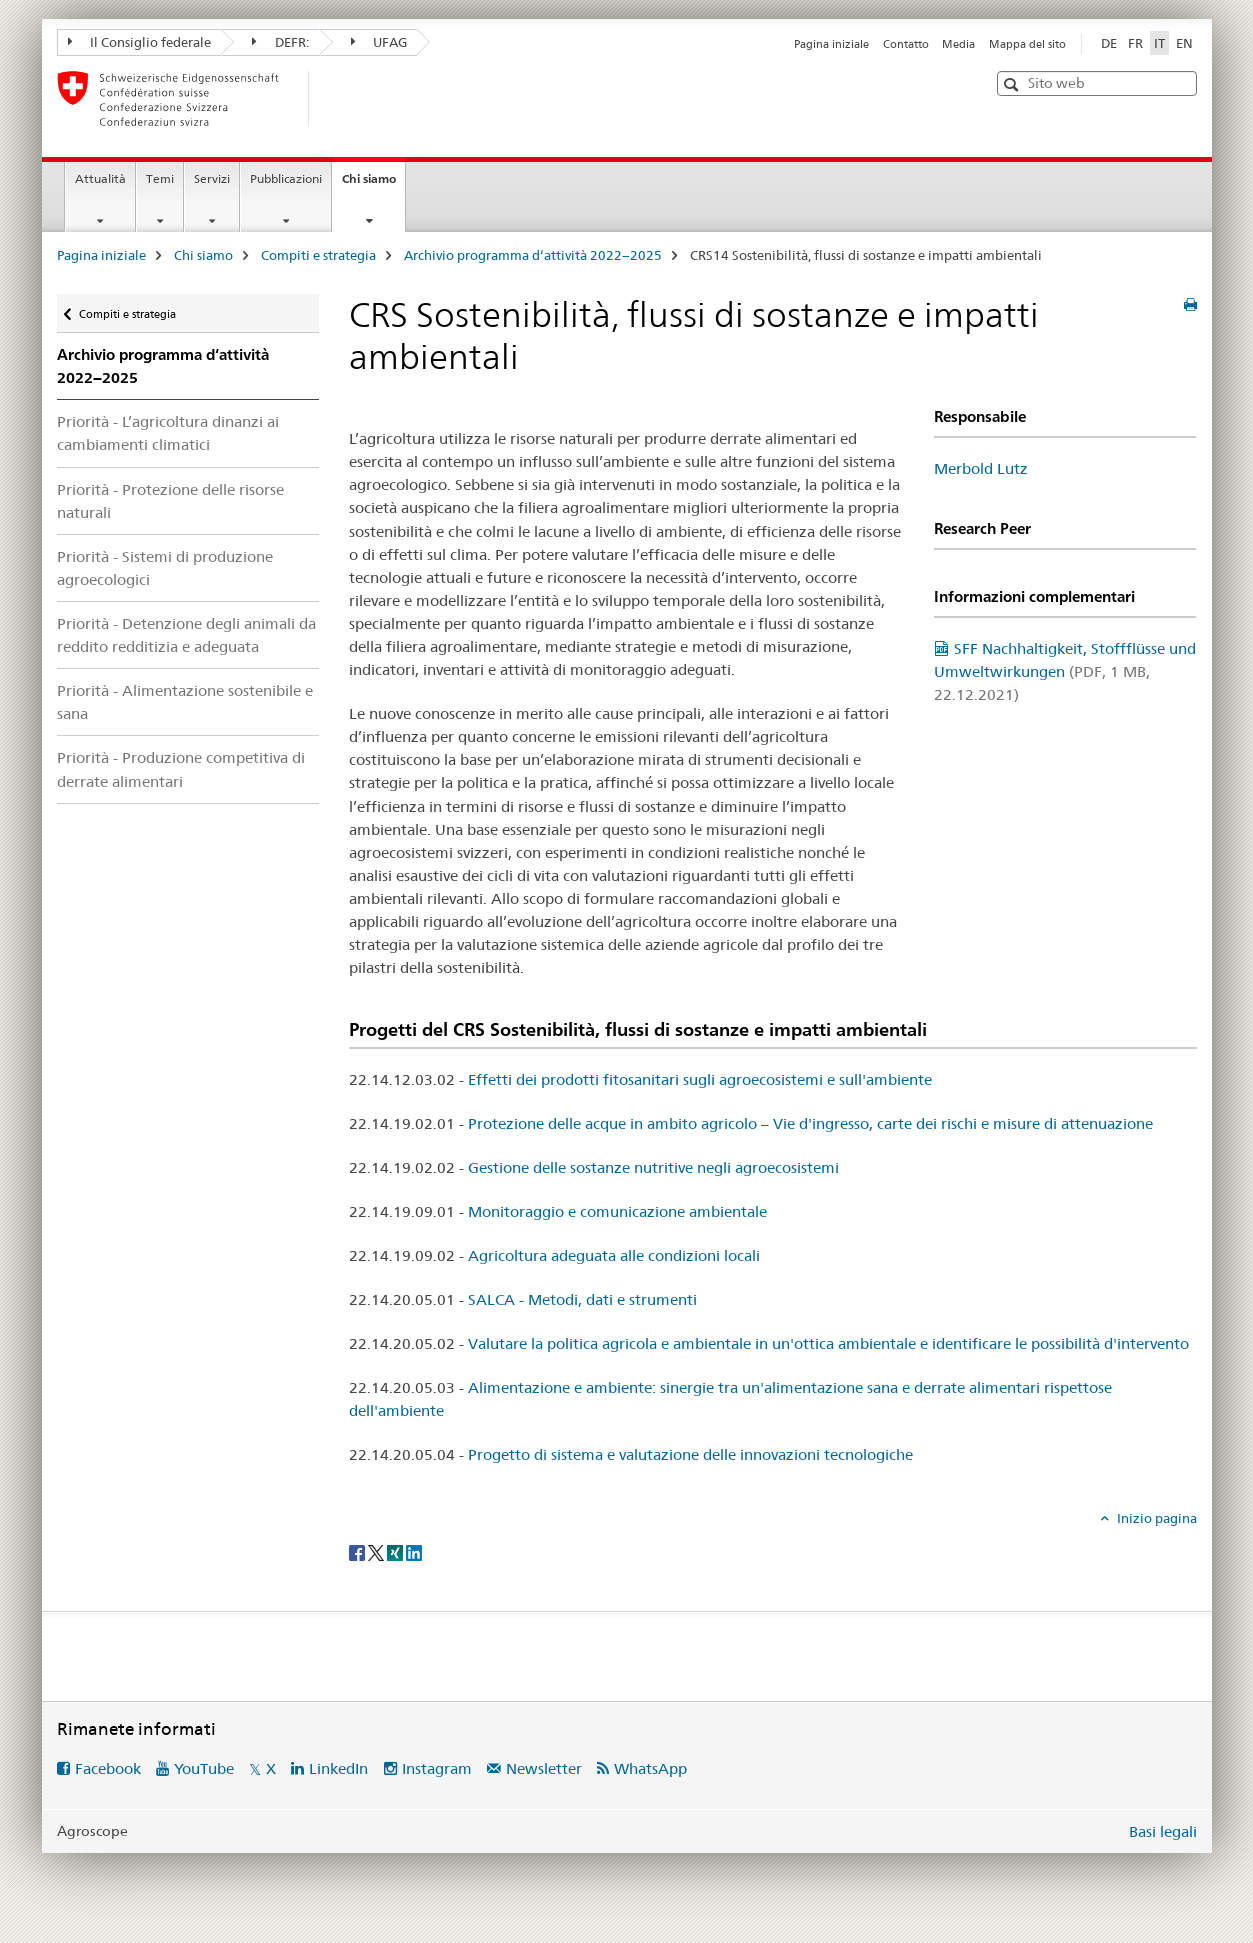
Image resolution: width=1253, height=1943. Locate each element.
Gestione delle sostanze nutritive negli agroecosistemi (653, 1167)
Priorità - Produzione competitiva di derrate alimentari (181, 769)
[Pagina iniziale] (342, 99)
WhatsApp (650, 1768)
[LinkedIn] (414, 1552)
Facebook (108, 1768)
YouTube (204, 1768)
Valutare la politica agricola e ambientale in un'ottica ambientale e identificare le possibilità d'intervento (828, 1343)
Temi (160, 178)
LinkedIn (338, 1768)
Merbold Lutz (981, 468)
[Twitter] (377, 1552)
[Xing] (396, 1552)
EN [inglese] (1184, 43)
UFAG (379, 42)
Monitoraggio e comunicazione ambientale (617, 1211)
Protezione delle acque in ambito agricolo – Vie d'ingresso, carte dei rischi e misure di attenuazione (810, 1123)
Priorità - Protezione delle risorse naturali (170, 501)
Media (958, 44)
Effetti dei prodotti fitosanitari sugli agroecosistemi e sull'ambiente (700, 1079)
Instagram (437, 1768)
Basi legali (1163, 1831)
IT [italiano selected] (1159, 43)
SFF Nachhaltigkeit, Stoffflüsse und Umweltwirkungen (1065, 671)
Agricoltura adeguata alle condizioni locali (614, 1255)
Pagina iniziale (831, 44)
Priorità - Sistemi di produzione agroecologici (165, 568)
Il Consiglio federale (140, 42)
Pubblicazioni (286, 178)
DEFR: (281, 42)
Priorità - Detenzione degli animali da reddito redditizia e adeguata (186, 635)
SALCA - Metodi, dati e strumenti (582, 1299)
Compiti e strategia (318, 255)
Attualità (100, 178)
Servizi (212, 178)
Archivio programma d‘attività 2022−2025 (533, 255)
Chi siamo (373, 185)
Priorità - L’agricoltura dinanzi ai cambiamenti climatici (168, 433)
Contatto (906, 44)
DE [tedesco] (1109, 43)
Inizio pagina (1155, 1518)
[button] (1013, 84)
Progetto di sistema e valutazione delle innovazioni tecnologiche (690, 1454)
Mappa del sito (1027, 44)
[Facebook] (358, 1552)
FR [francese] (1135, 43)
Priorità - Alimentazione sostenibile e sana (185, 702)
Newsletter (544, 1768)
